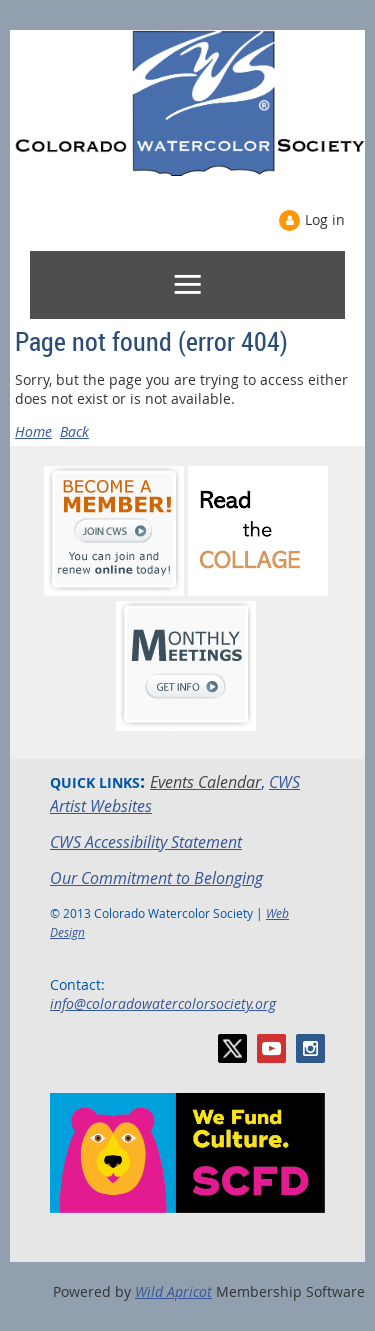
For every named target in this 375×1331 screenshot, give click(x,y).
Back (74, 431)
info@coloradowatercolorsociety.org (163, 1003)
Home (33, 431)
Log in (325, 219)
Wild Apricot (173, 1291)
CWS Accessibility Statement (146, 842)
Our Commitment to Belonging (156, 878)
